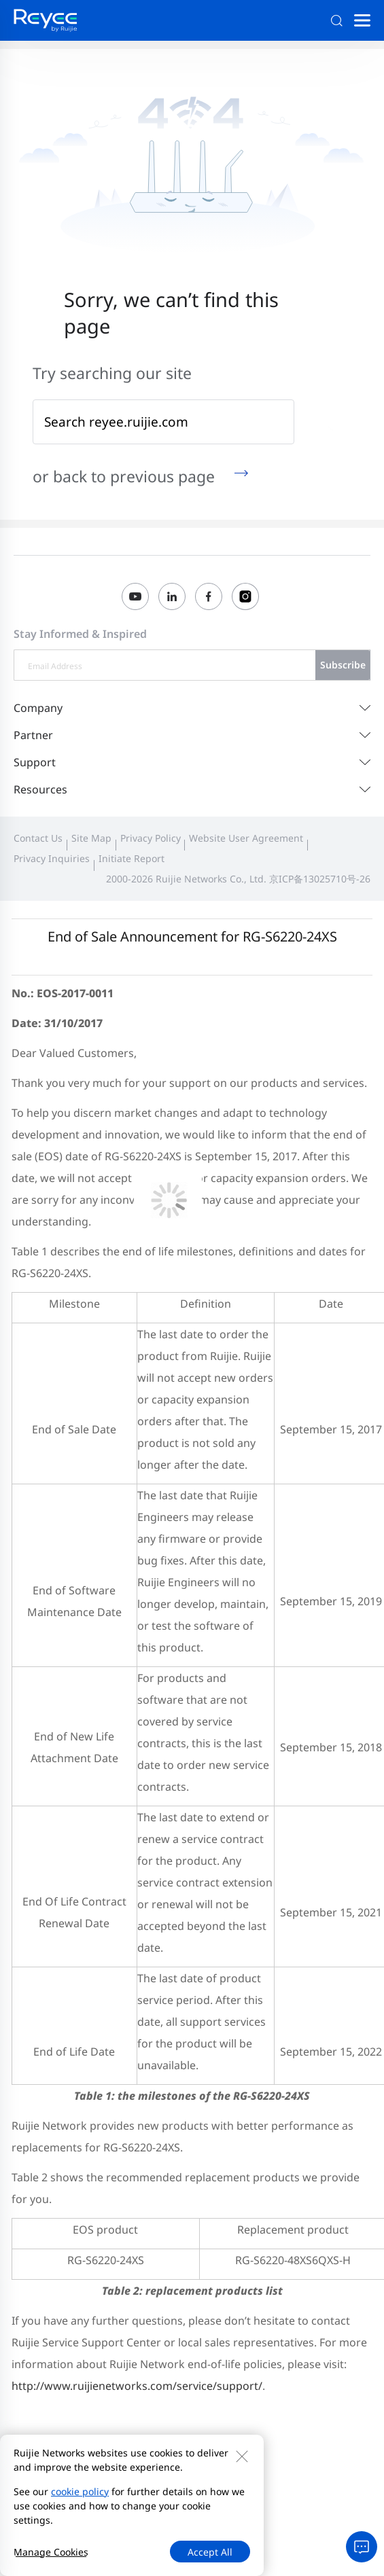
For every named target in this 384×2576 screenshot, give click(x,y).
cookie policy (80, 2491)
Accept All (210, 2551)
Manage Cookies (51, 2551)
